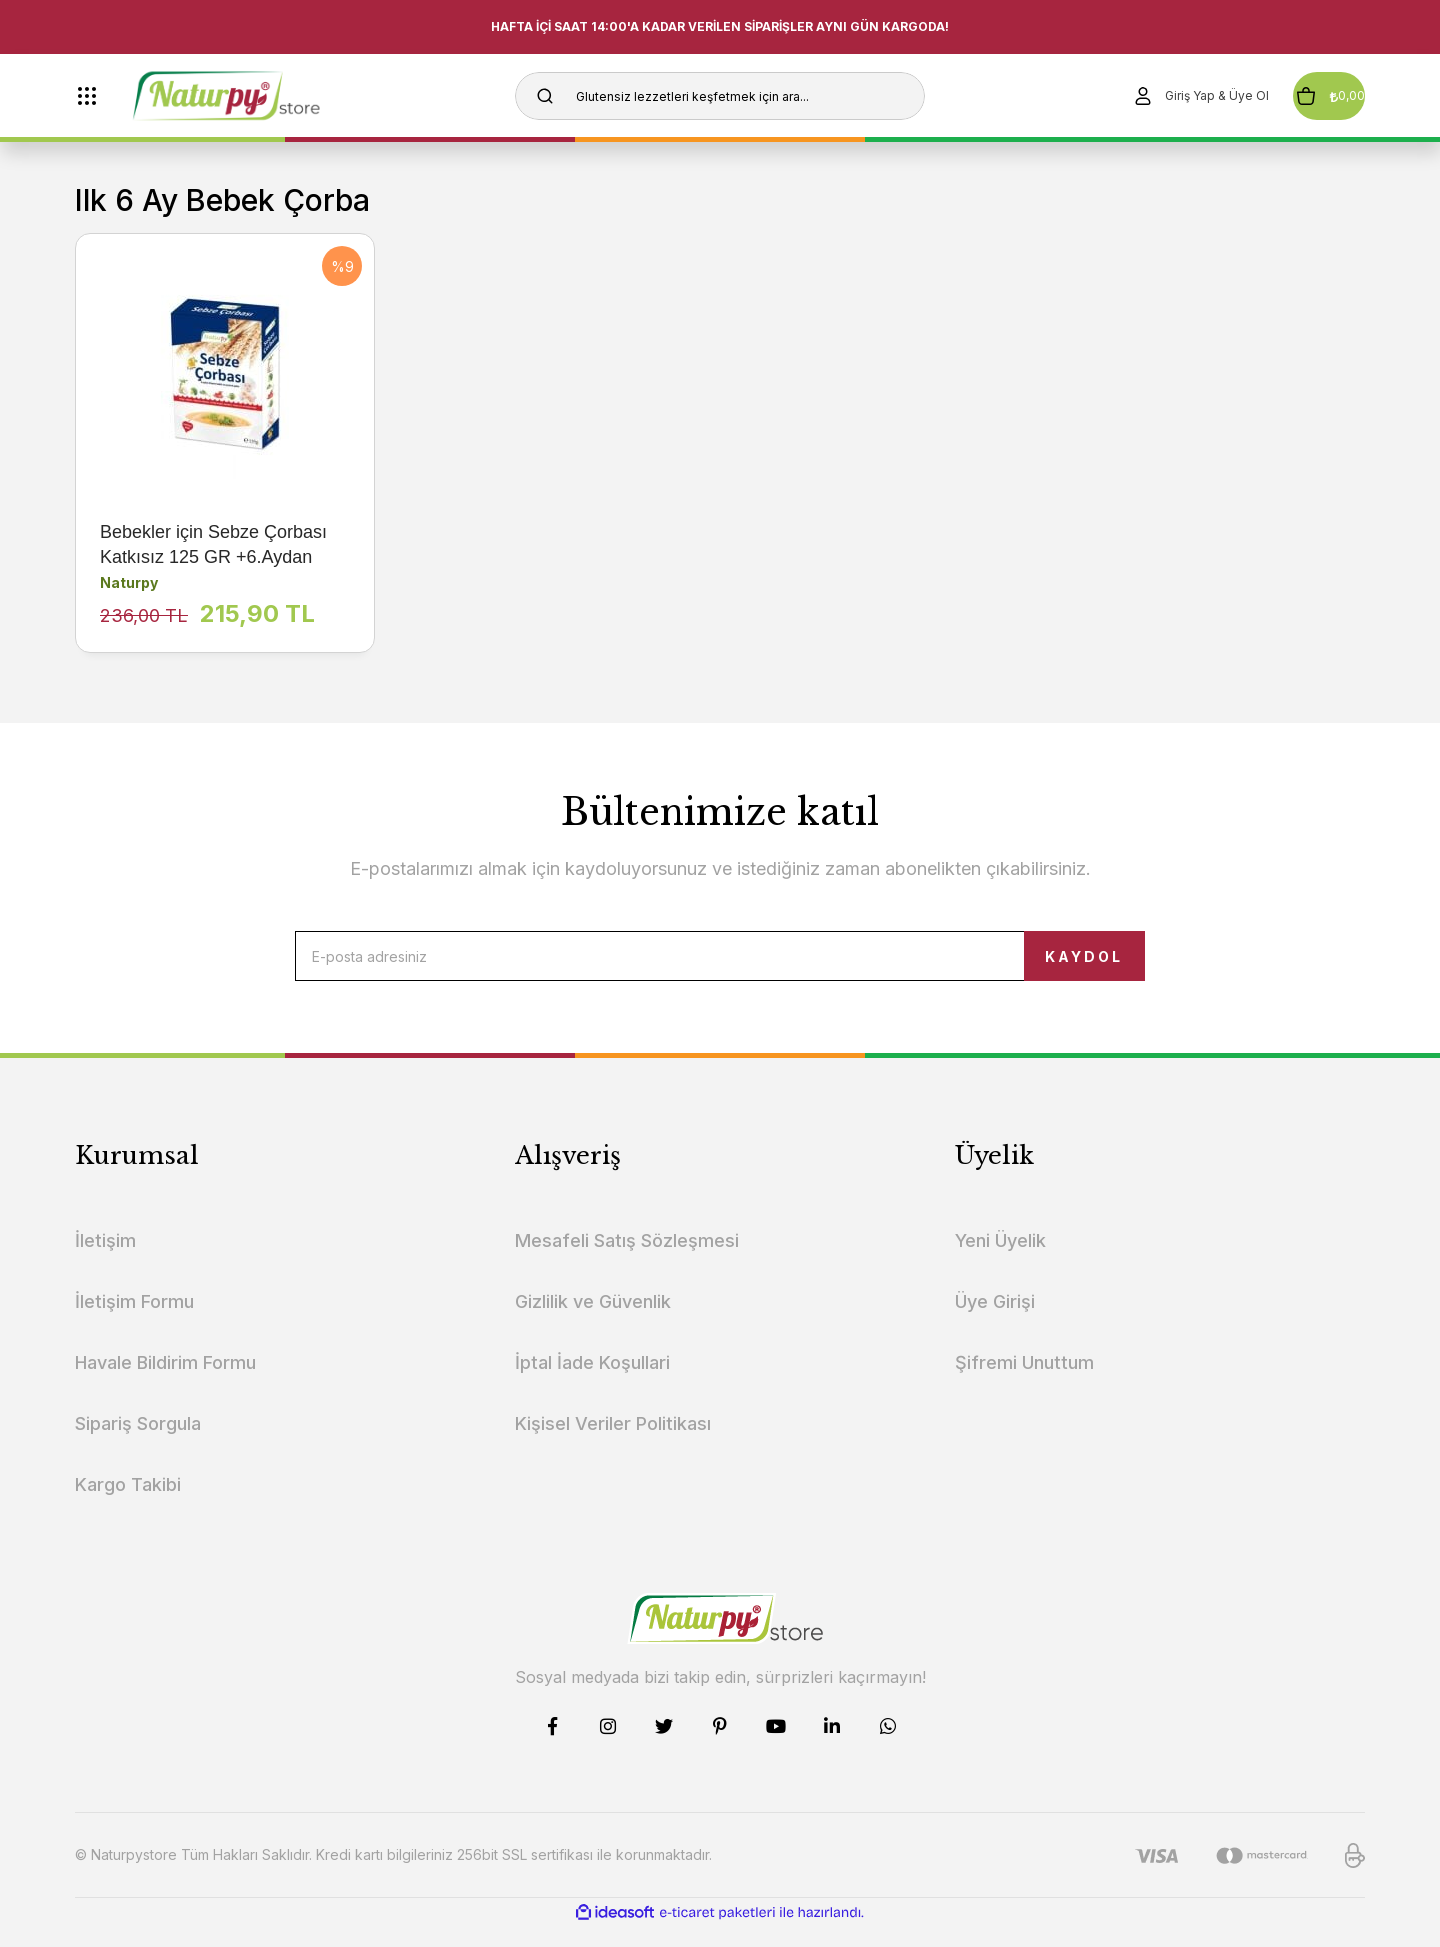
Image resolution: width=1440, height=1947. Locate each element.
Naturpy (129, 582)
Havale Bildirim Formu (165, 1382)
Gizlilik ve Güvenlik (593, 1321)
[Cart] (1299, 96)
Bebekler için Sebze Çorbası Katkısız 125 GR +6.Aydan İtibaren (213, 546)
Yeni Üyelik (1000, 1260)
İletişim (105, 1260)
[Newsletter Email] (720, 966)
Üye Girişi (995, 1321)
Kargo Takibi (128, 1504)
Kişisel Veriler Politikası (613, 1443)
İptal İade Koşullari (592, 1382)
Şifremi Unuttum (1024, 1382)
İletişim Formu (134, 1321)
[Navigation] (87, 96)
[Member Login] (1141, 96)
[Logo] (261, 96)
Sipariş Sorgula (138, 1443)
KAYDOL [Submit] (1035, 966)
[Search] (720, 96)
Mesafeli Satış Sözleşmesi (627, 1260)
